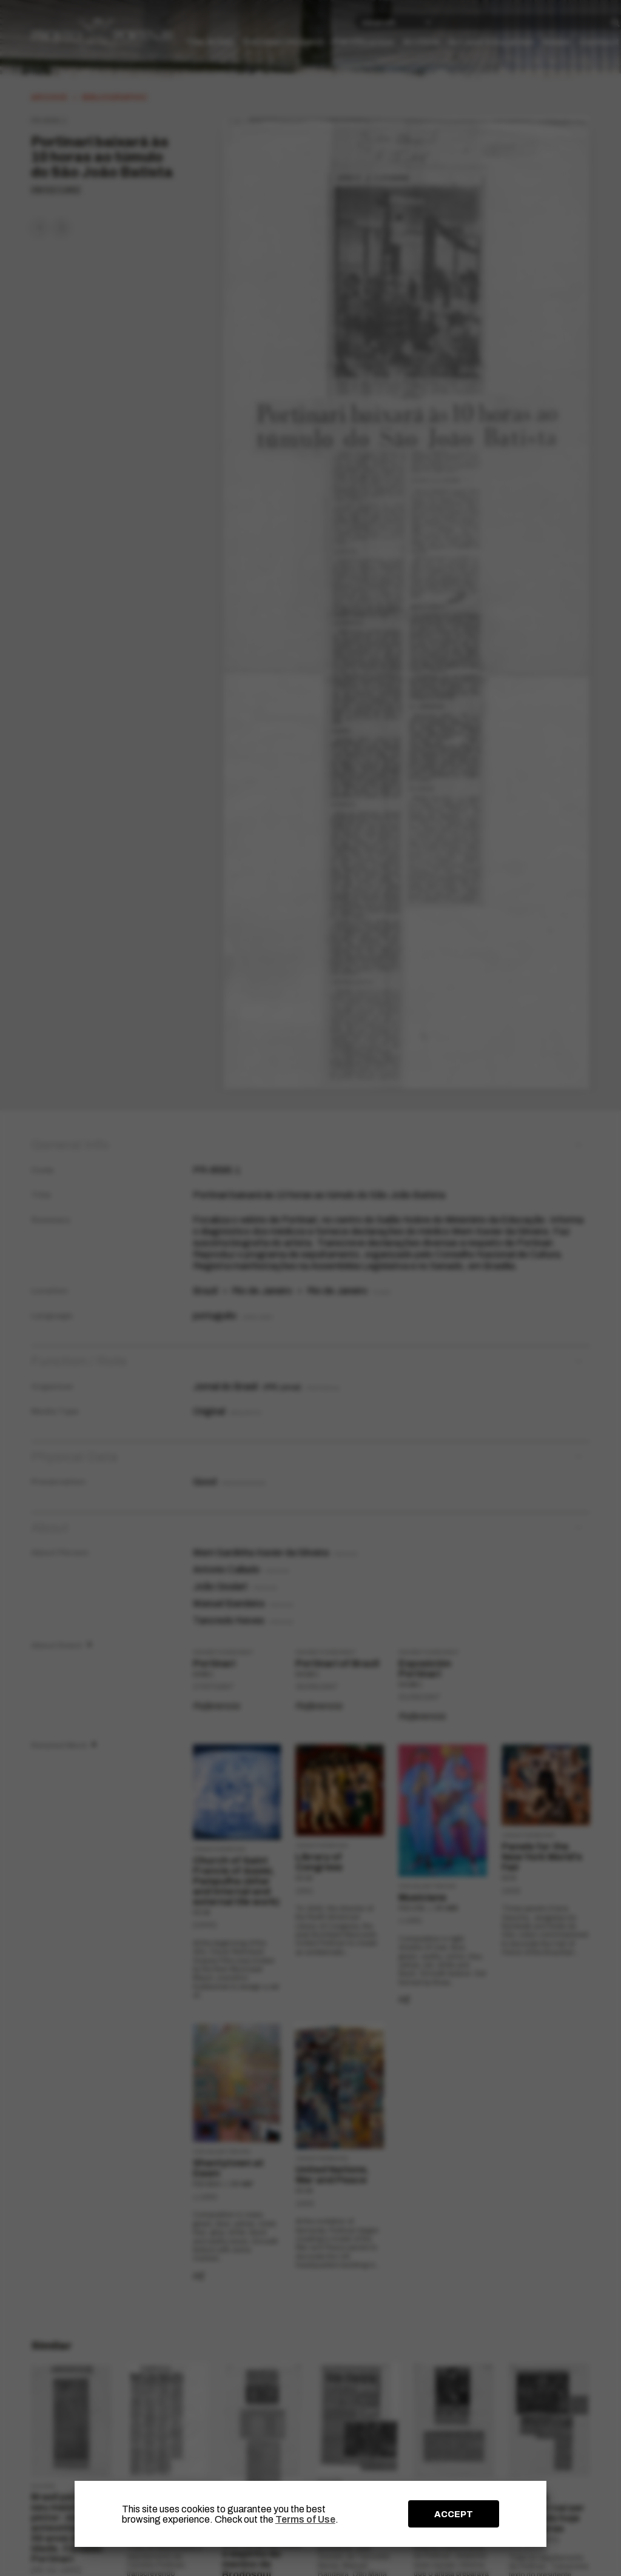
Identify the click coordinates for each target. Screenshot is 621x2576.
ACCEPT (453, 2514)
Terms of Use (305, 2519)
